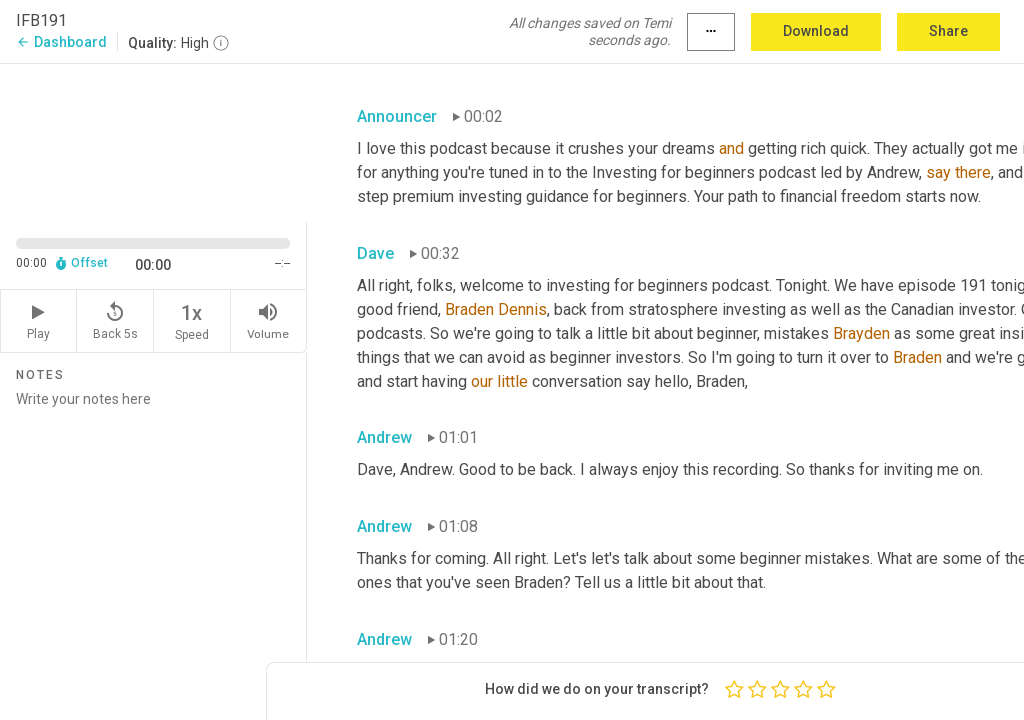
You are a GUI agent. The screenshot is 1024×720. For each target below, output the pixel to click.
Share (948, 31)
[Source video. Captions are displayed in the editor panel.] (153, 141)
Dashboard (61, 42)
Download (816, 31)
